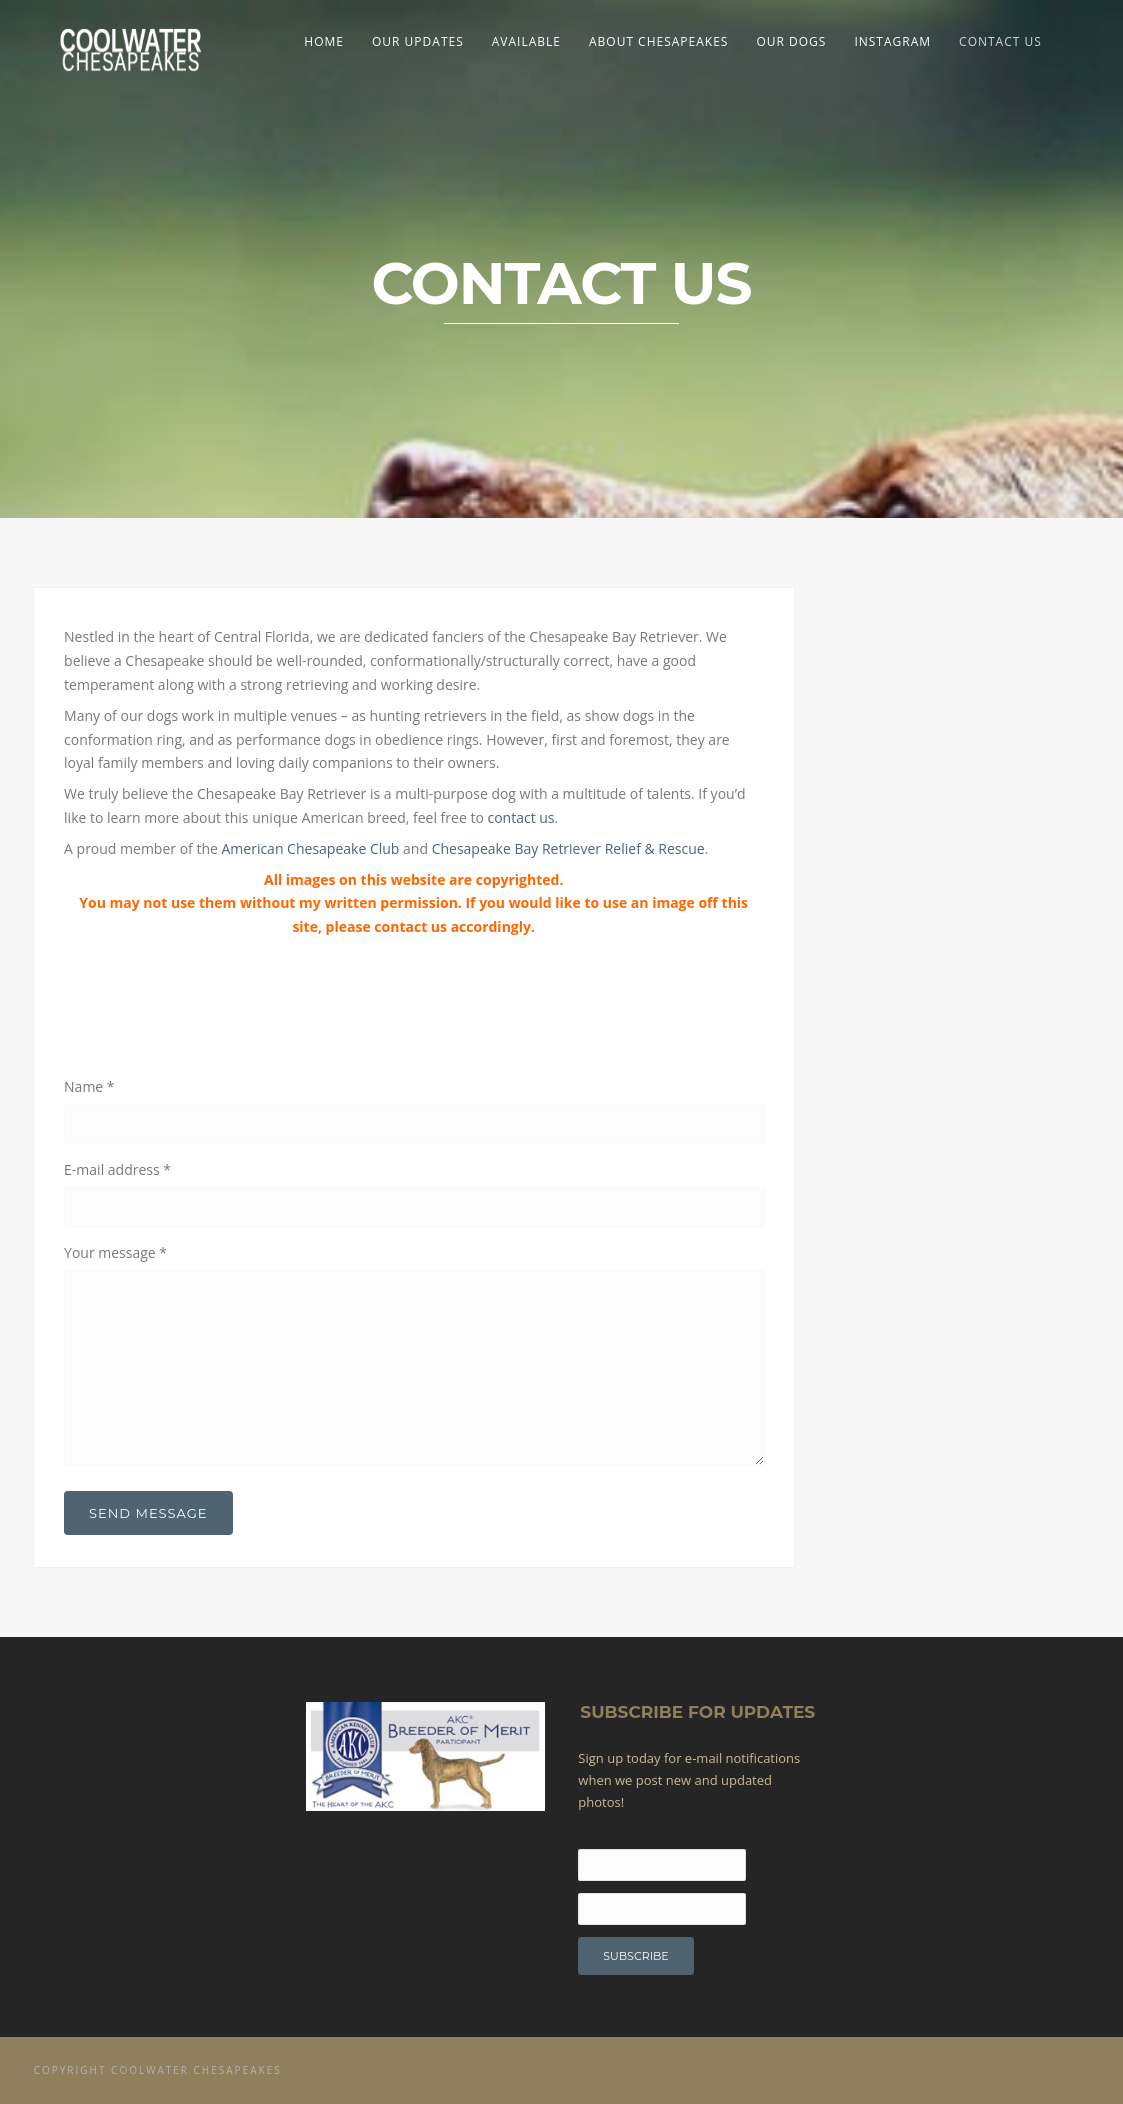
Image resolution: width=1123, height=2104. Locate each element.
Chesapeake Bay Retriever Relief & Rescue (568, 848)
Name (89, 1086)
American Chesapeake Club (310, 848)
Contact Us (1000, 41)
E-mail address (117, 1169)
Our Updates (418, 41)
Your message (115, 1252)
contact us (520, 817)
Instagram (892, 41)
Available (526, 41)
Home (324, 41)
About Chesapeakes (658, 41)
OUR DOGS (791, 41)
